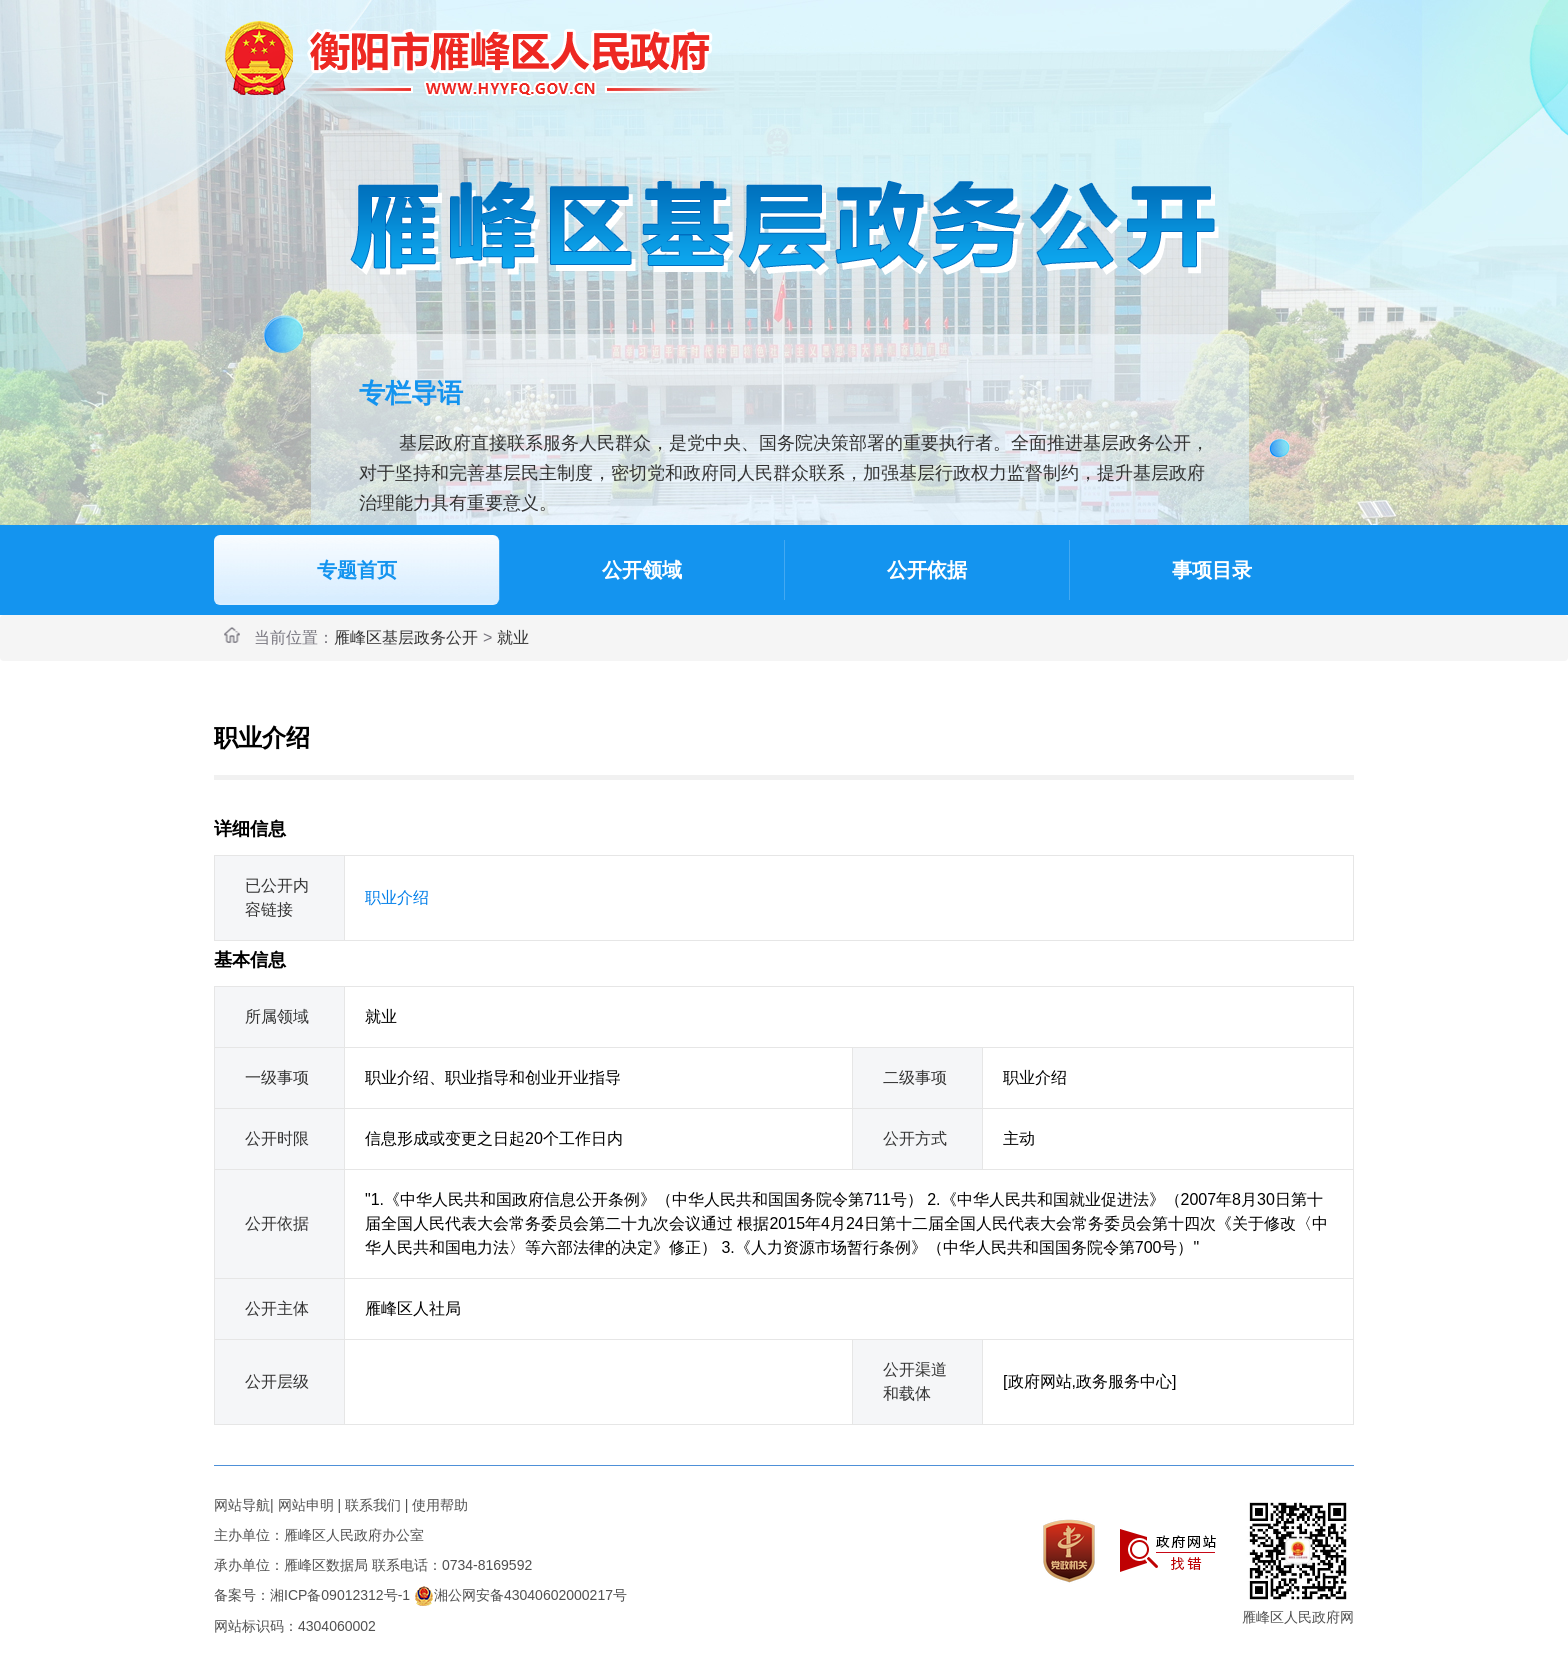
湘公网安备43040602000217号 (520, 1595)
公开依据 (927, 570)
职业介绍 (397, 897)
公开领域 (642, 570)
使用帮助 (440, 1505)
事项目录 (1212, 570)
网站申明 (306, 1505)
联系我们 (373, 1505)
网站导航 (242, 1505)
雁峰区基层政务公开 (406, 637)
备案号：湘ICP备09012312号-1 (312, 1595)
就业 (513, 637)
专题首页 (357, 570)
